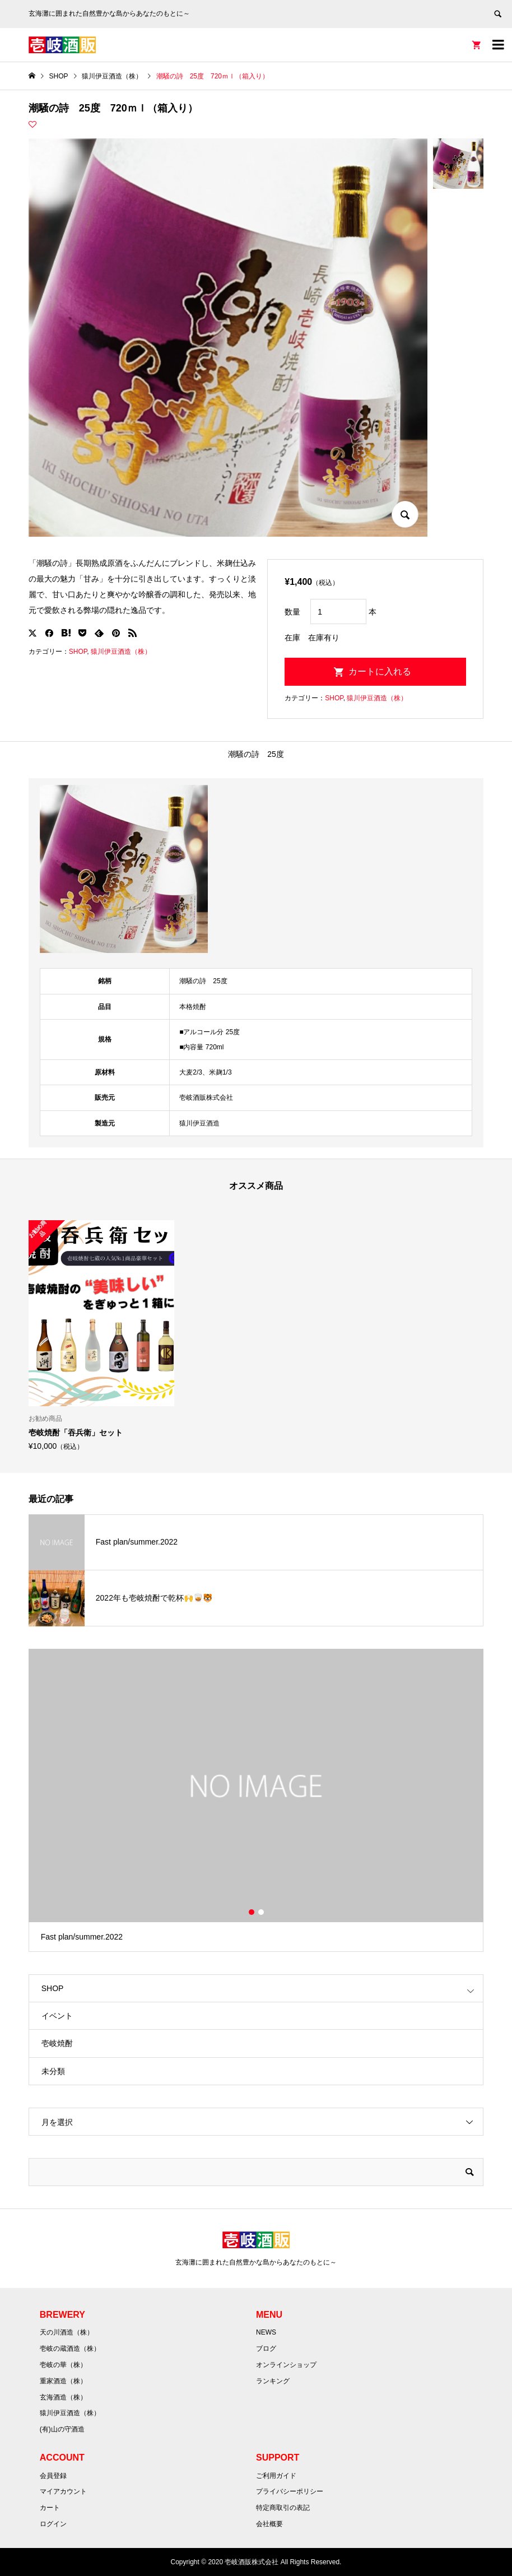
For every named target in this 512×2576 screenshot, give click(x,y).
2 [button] (261, 1912)
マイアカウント (63, 2491)
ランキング (273, 2381)
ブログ (266, 2348)
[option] (101, 1335)
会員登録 (53, 2476)
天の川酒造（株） (67, 2332)
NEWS (266, 2332)
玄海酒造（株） (63, 2397)
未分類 (53, 2071)
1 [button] (251, 1912)
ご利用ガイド (276, 2476)
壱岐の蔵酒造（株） (70, 2348)
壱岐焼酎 (57, 2043)
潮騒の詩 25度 (256, 754)
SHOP (78, 651)
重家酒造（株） (63, 2381)
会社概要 (269, 2524)
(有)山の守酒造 (62, 2429)
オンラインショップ (286, 2365)
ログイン (53, 2524)
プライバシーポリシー (289, 2491)
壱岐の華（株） (63, 2365)
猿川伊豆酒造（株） (121, 651)
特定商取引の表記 (283, 2508)
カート (50, 2508)
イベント (57, 2015)
